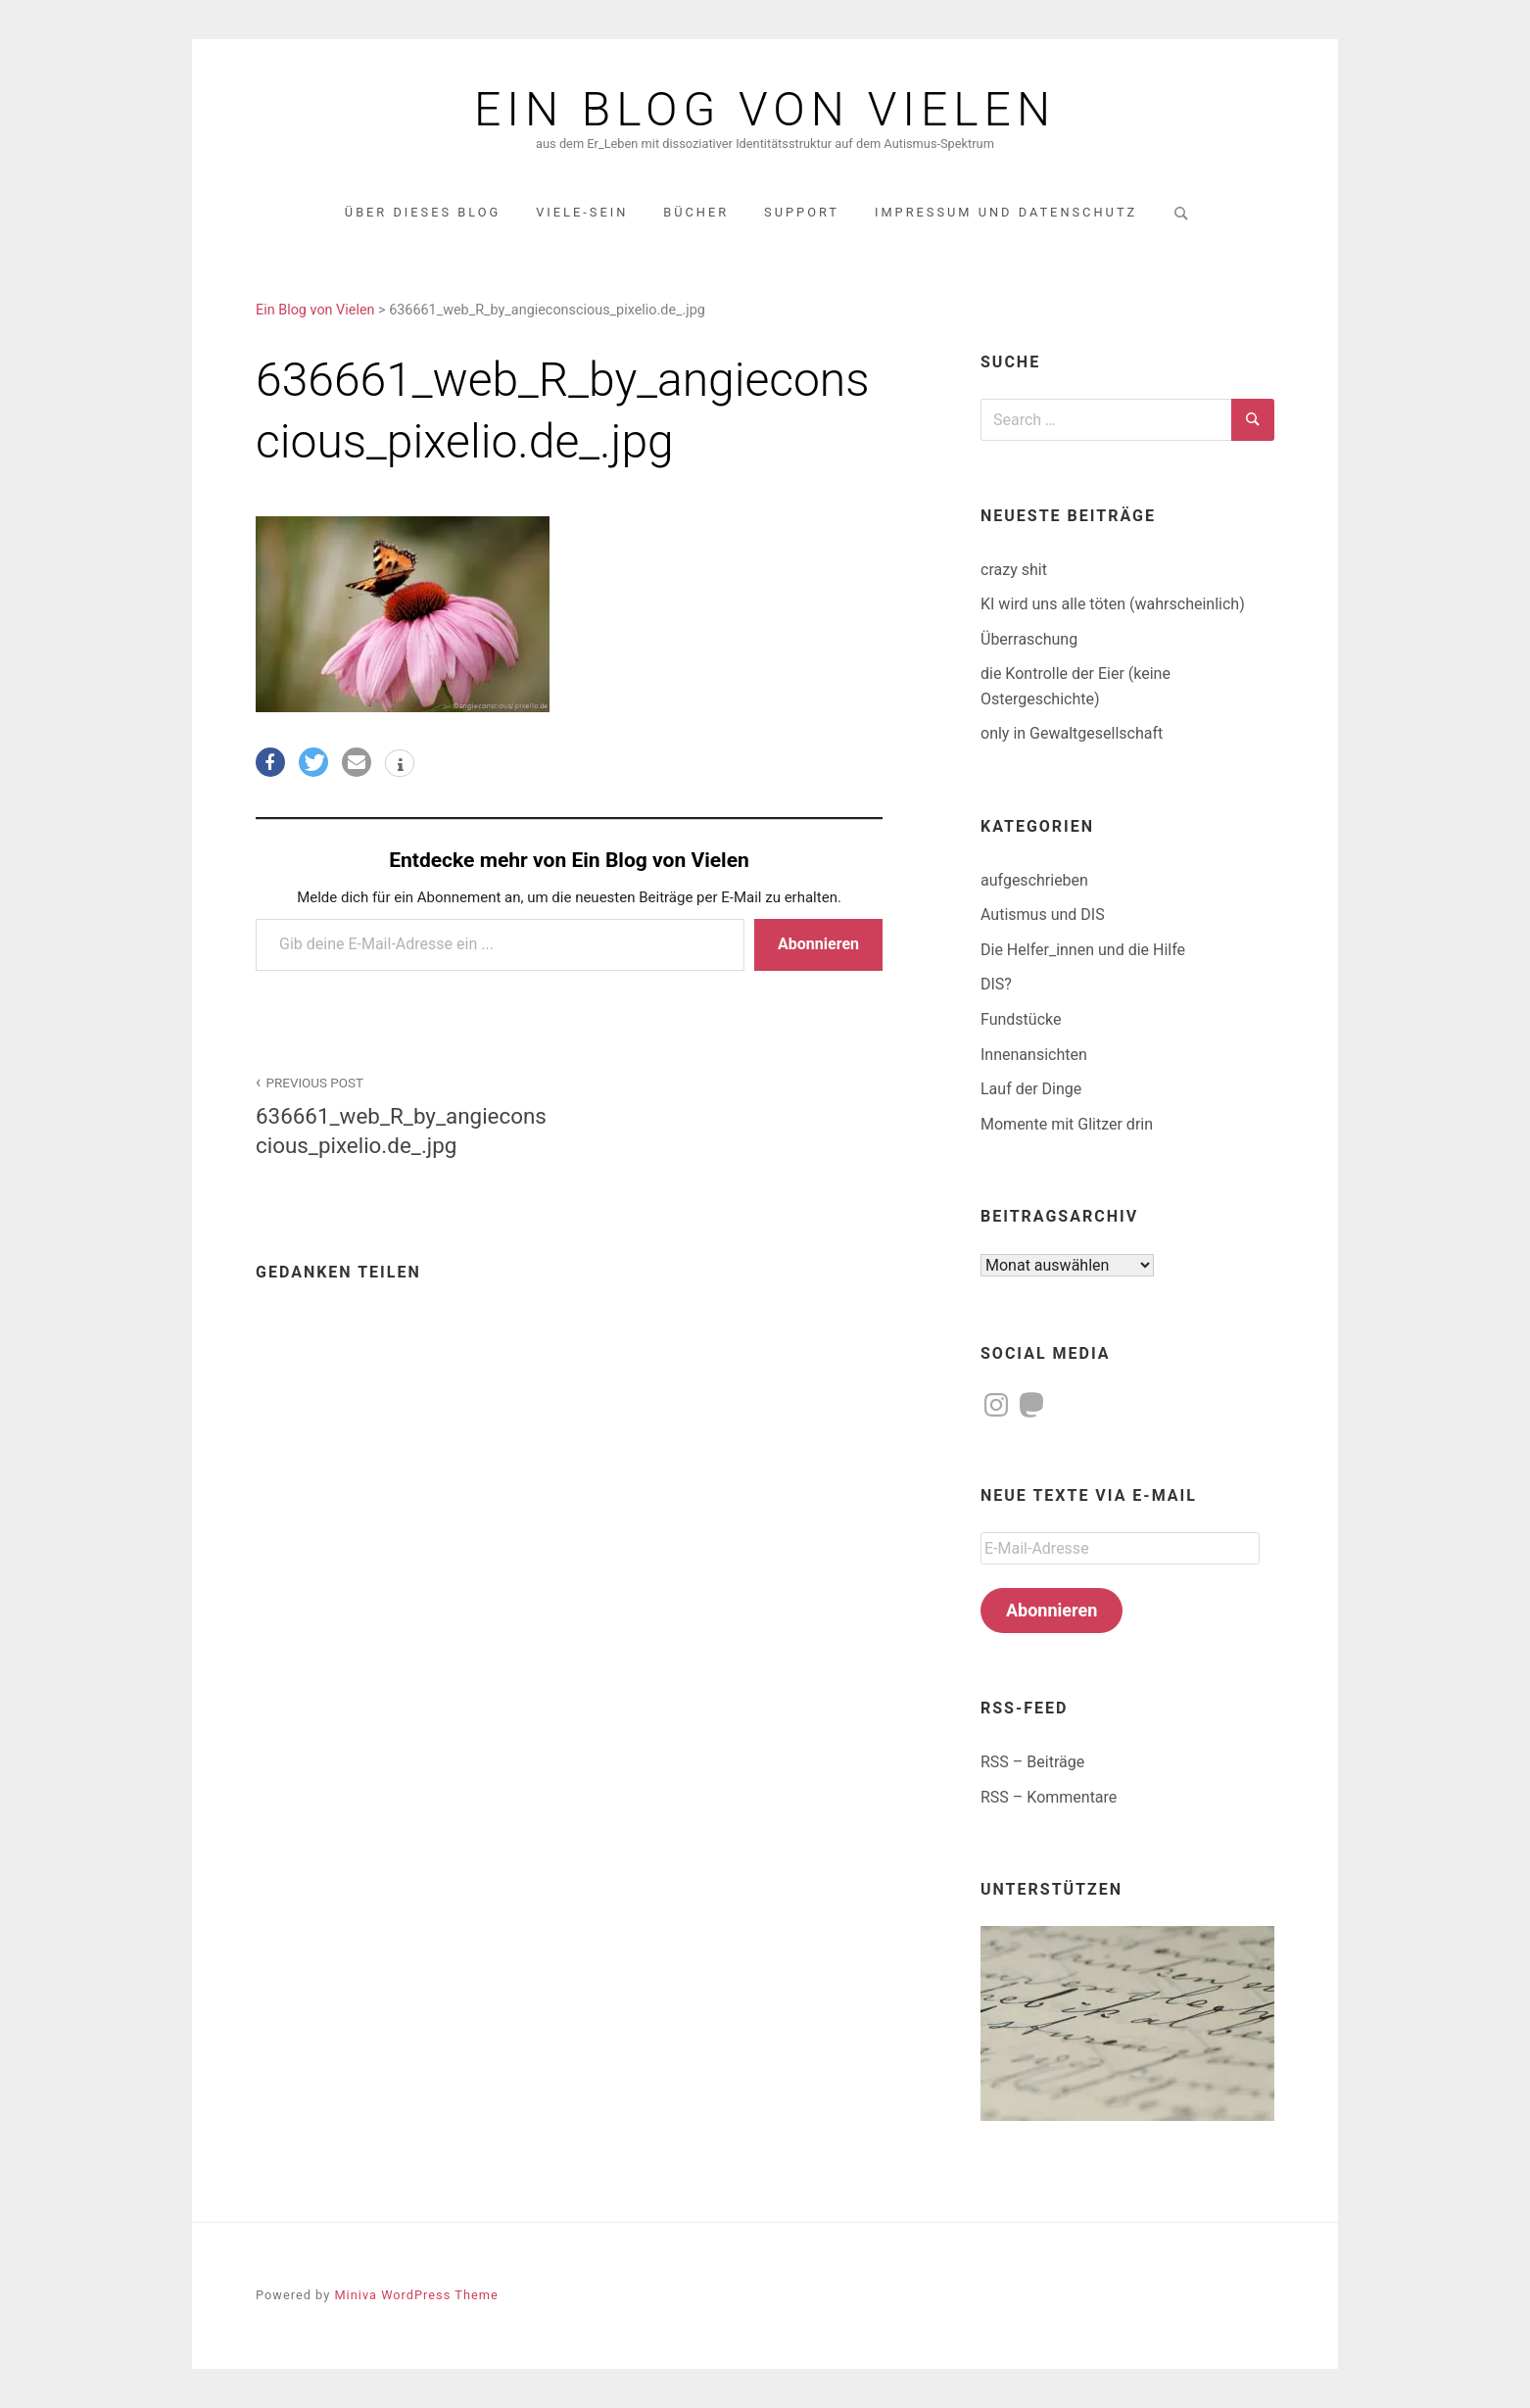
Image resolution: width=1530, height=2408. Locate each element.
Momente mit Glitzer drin (1066, 1124)
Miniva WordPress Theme (416, 2295)
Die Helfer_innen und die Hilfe (1082, 949)
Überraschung (1028, 639)
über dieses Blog (423, 212)
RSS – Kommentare (1048, 1797)
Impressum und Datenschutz (1006, 212)
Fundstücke (1020, 1019)
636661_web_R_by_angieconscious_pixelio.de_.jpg (402, 1114)
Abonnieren (818, 944)
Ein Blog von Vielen (765, 109)
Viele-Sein (582, 212)
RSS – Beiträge (1032, 1762)
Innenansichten (1033, 1054)
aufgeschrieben (1034, 880)
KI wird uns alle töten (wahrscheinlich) (1112, 604)
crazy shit (1013, 569)
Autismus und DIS (1042, 914)
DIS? (996, 984)
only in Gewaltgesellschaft (1071, 733)
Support (801, 212)
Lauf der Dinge (1030, 1089)
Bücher (696, 212)
